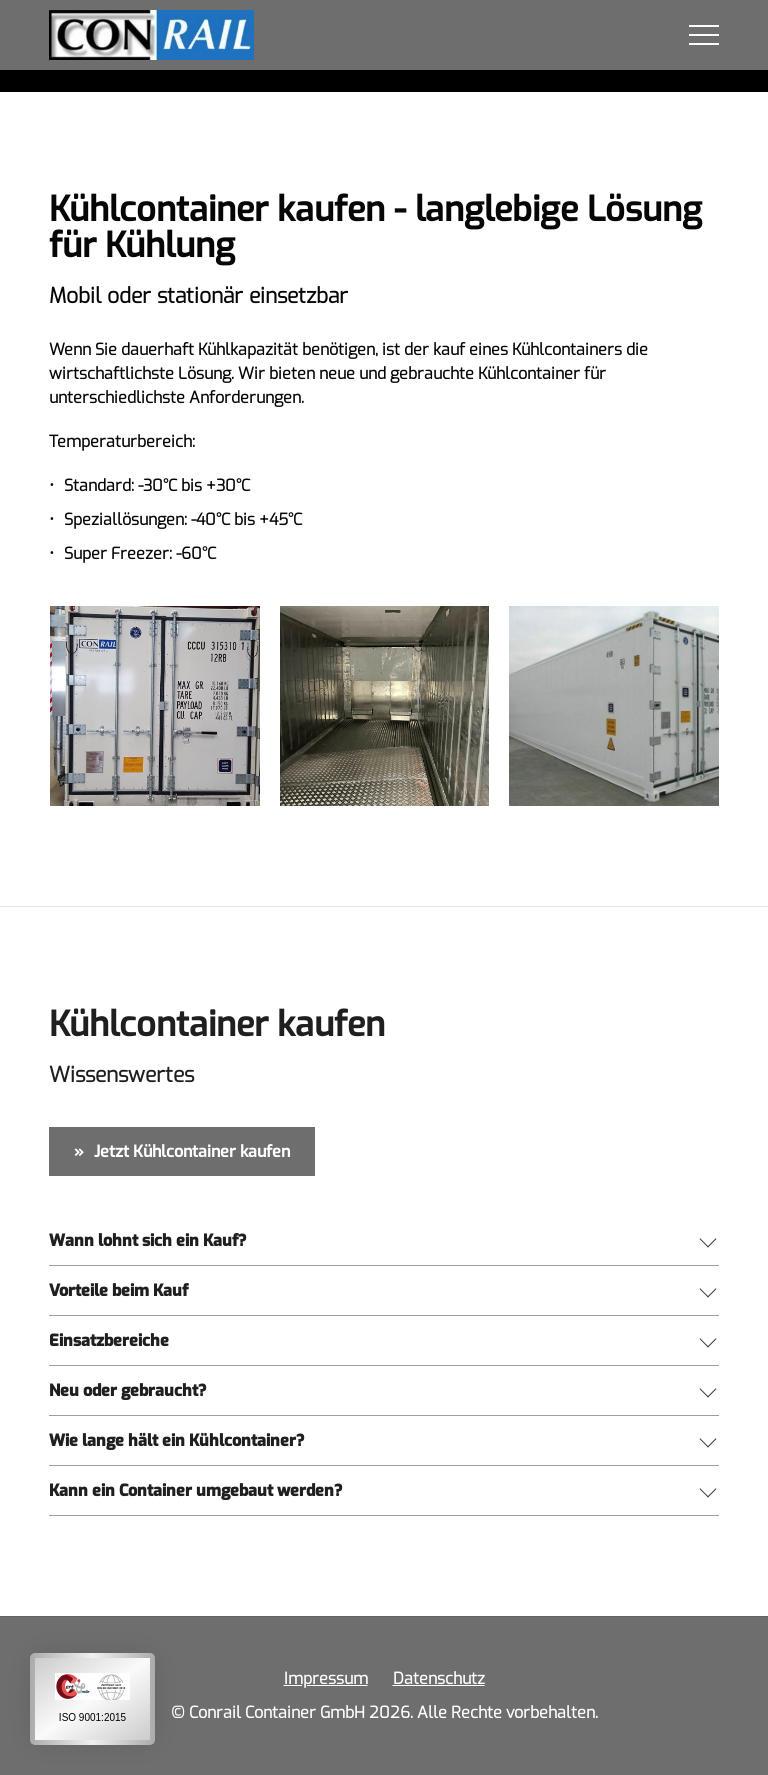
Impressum (326, 1678)
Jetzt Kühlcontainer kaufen (192, 1151)
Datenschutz (439, 1678)
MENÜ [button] (704, 35)
